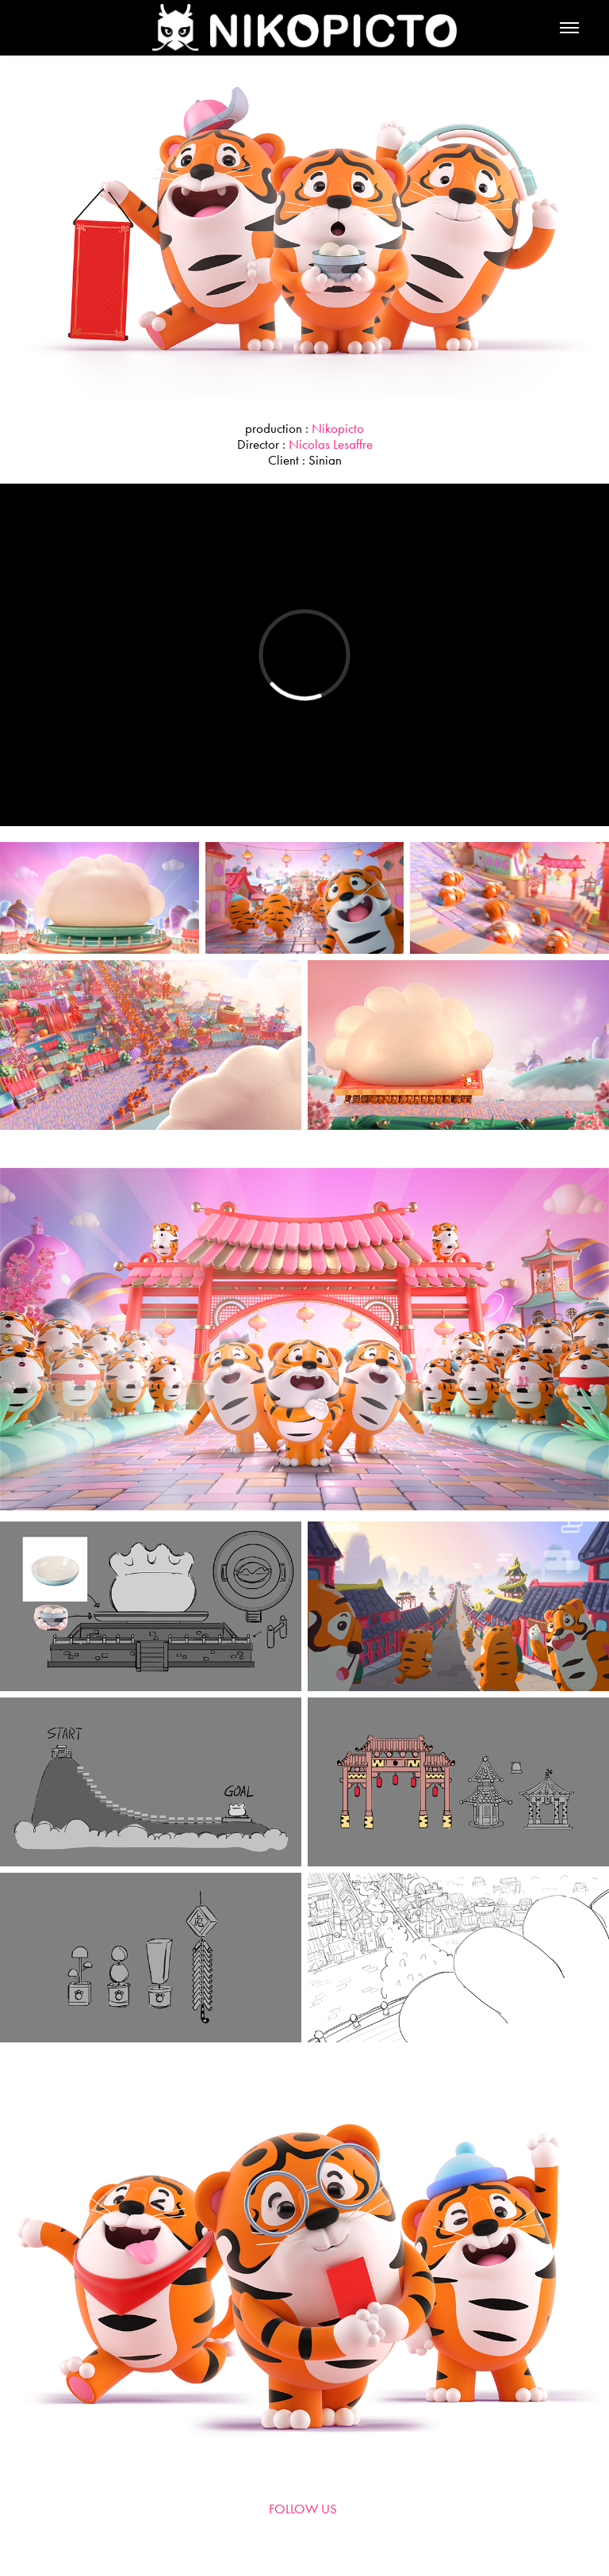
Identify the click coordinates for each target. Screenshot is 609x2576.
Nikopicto (338, 428)
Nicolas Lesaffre (331, 444)
